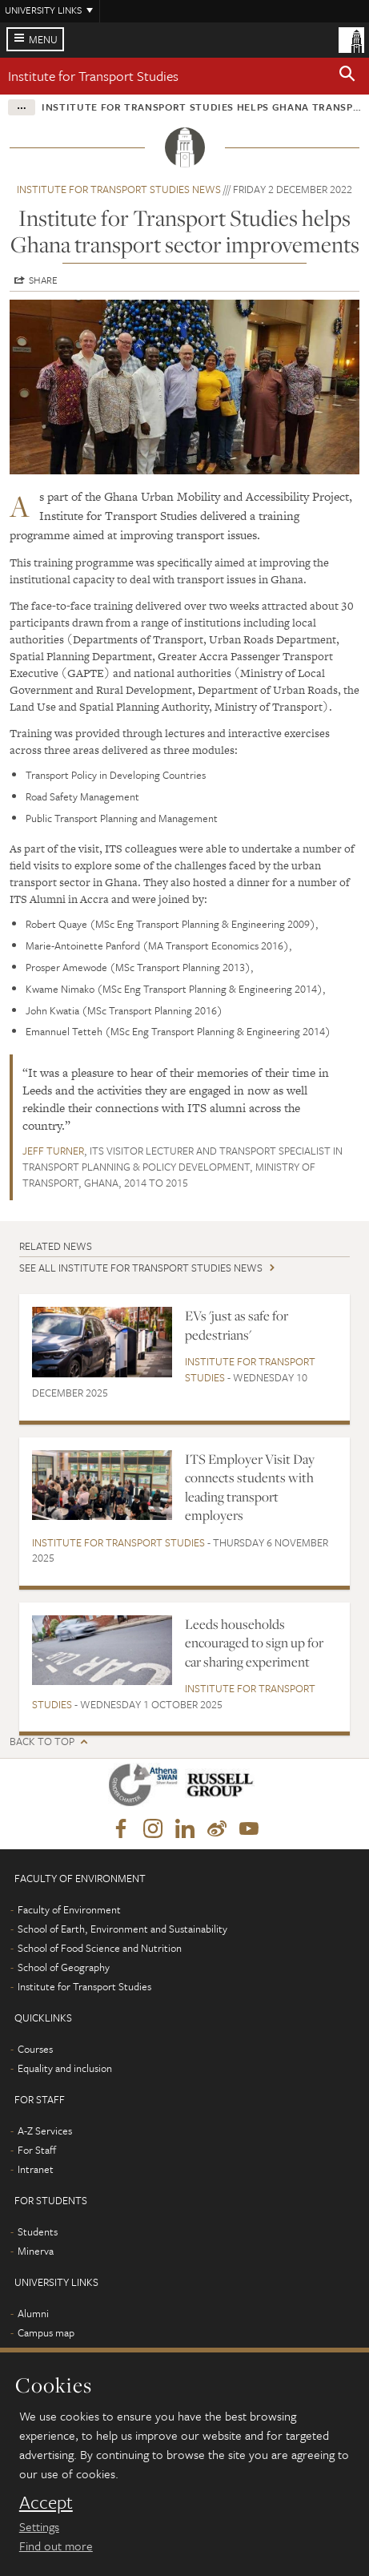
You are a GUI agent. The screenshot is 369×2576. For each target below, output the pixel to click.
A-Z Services (45, 2130)
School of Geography (64, 1967)
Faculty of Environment (69, 1909)
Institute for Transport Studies (93, 76)
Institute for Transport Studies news (119, 189)
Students (38, 2231)
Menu (43, 39)
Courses (35, 2049)
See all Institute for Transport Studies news (141, 1268)
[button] (347, 76)
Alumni (33, 2313)
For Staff (37, 2150)
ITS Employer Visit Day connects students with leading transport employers (250, 1487)
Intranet (36, 2169)
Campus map (46, 2332)
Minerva (36, 2251)
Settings (39, 2526)
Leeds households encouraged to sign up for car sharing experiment (254, 1643)
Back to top (42, 1741)
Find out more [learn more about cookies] (56, 2545)
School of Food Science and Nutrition (100, 1948)
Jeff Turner (53, 1151)
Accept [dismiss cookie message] (46, 2502)
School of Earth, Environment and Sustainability (122, 1929)
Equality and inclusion (65, 2068)
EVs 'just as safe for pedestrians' (236, 1325)
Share (43, 279)
